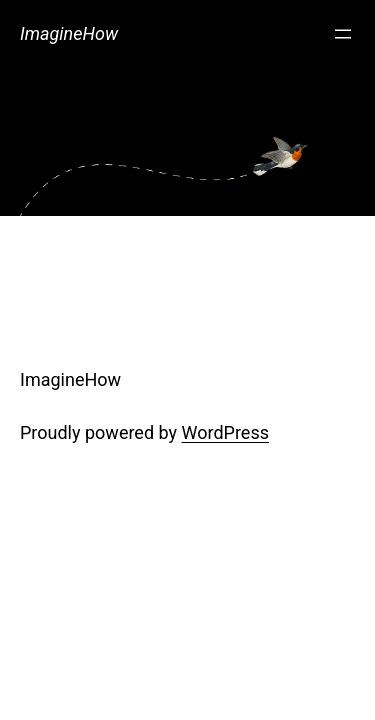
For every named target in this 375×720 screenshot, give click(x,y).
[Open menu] (343, 34)
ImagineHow (69, 33)
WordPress (225, 432)
